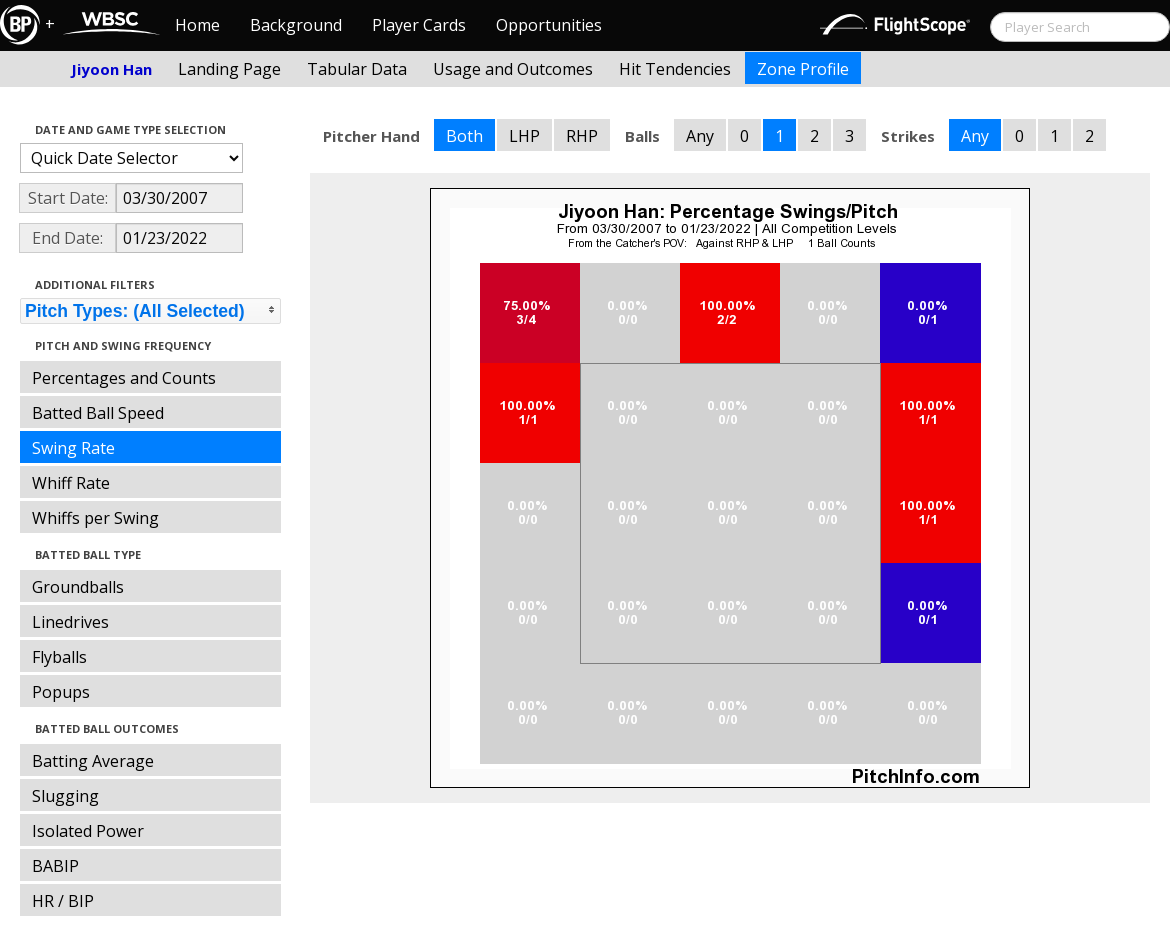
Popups (61, 692)
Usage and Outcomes (513, 69)
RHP (582, 136)
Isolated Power (88, 831)
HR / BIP (63, 901)
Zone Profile (803, 69)
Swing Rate (73, 448)
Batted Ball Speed (98, 413)
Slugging (65, 796)
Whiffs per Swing (95, 518)
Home (197, 25)
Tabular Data (357, 69)
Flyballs (59, 657)
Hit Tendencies (675, 69)
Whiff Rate (71, 483)
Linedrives (70, 622)
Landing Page (229, 69)
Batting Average (93, 761)
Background (296, 25)
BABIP (55, 866)
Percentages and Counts (124, 378)
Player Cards (419, 25)
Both (464, 136)
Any (700, 136)
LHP (524, 136)
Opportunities (549, 25)
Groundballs (78, 587)
